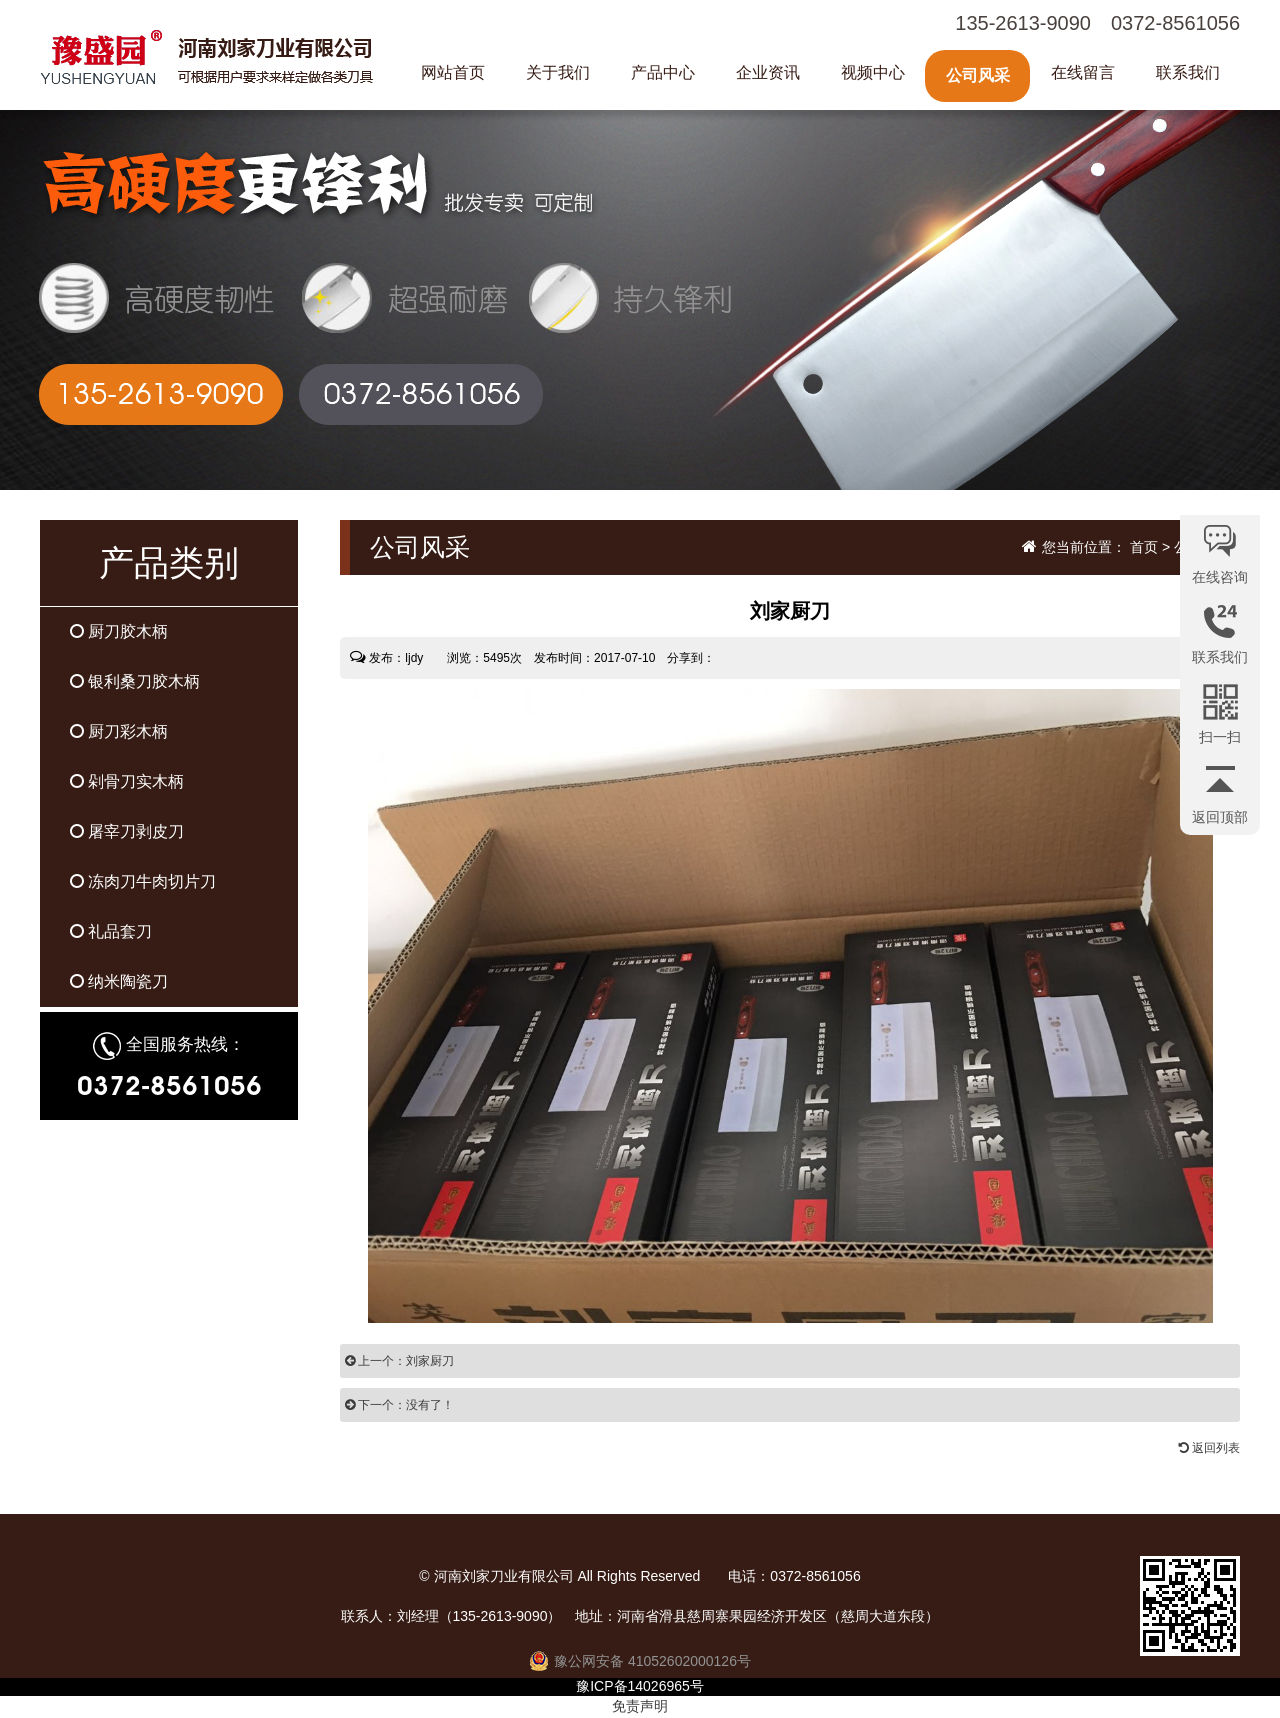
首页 (1144, 547)
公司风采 (978, 75)
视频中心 (873, 72)
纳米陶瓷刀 (119, 981)
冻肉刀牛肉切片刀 (143, 881)
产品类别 (169, 562)
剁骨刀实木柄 (127, 781)
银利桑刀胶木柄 (135, 681)
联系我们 (1188, 72)
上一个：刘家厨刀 (399, 1361)
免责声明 (640, 1706)
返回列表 (1209, 1448)
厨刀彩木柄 (119, 731)
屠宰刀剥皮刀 (127, 831)
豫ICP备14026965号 (640, 1686)
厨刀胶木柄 (119, 631)
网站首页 (453, 72)
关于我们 (558, 72)
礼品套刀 (111, 931)
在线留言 (1083, 72)
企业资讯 (768, 72)
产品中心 (663, 72)
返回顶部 (1220, 817)
